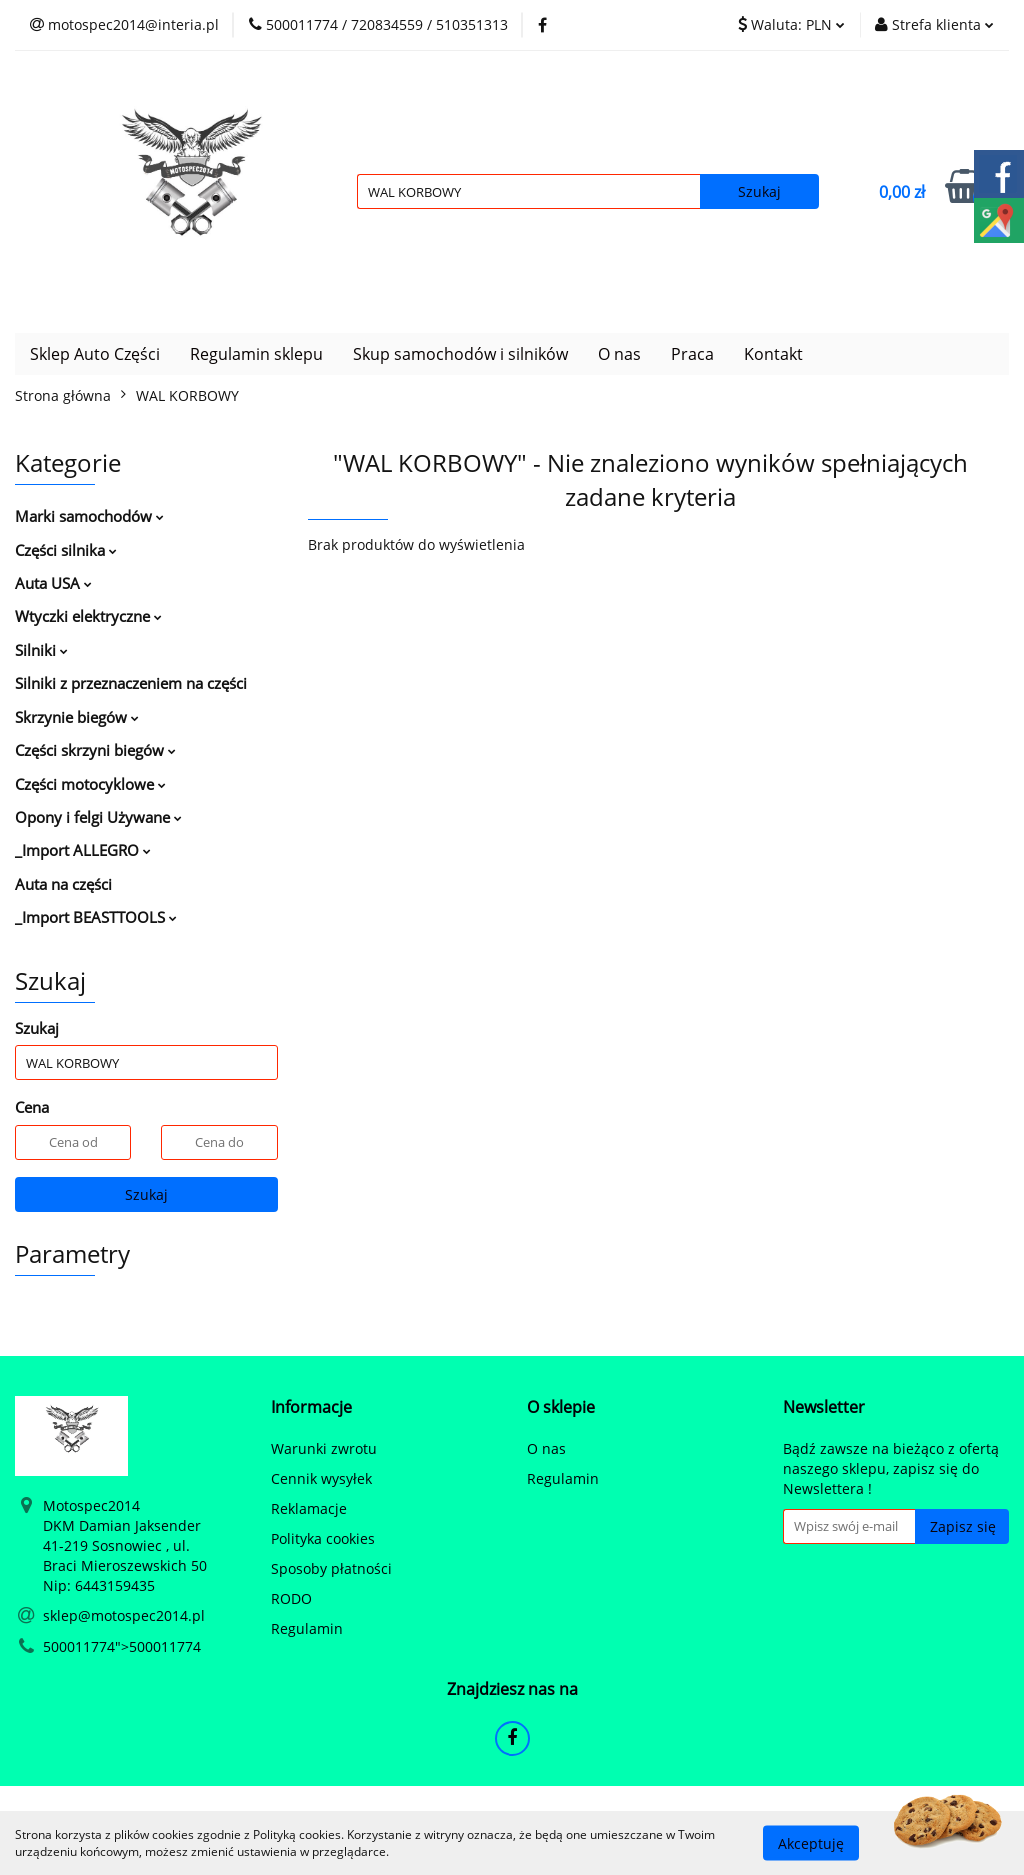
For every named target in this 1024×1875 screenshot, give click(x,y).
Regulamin (307, 1628)
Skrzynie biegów (77, 717)
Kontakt (773, 354)
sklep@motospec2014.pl (124, 1615)
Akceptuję (811, 1842)
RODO (291, 1598)
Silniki (41, 650)
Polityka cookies (323, 1538)
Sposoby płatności (331, 1568)
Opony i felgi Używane (98, 817)
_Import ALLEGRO (83, 850)
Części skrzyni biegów (95, 750)
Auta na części (63, 884)
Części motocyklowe (90, 784)
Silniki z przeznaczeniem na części (131, 683)
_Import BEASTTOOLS (96, 917)
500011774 (79, 1646)
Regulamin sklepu (256, 354)
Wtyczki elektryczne (88, 616)
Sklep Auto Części (95, 354)
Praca (692, 354)
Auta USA (53, 583)
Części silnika (66, 550)
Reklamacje (309, 1508)
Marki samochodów (89, 516)
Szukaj (146, 1194)
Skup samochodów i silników (460, 354)
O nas (619, 354)
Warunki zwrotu (324, 1448)
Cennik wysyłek (321, 1478)
